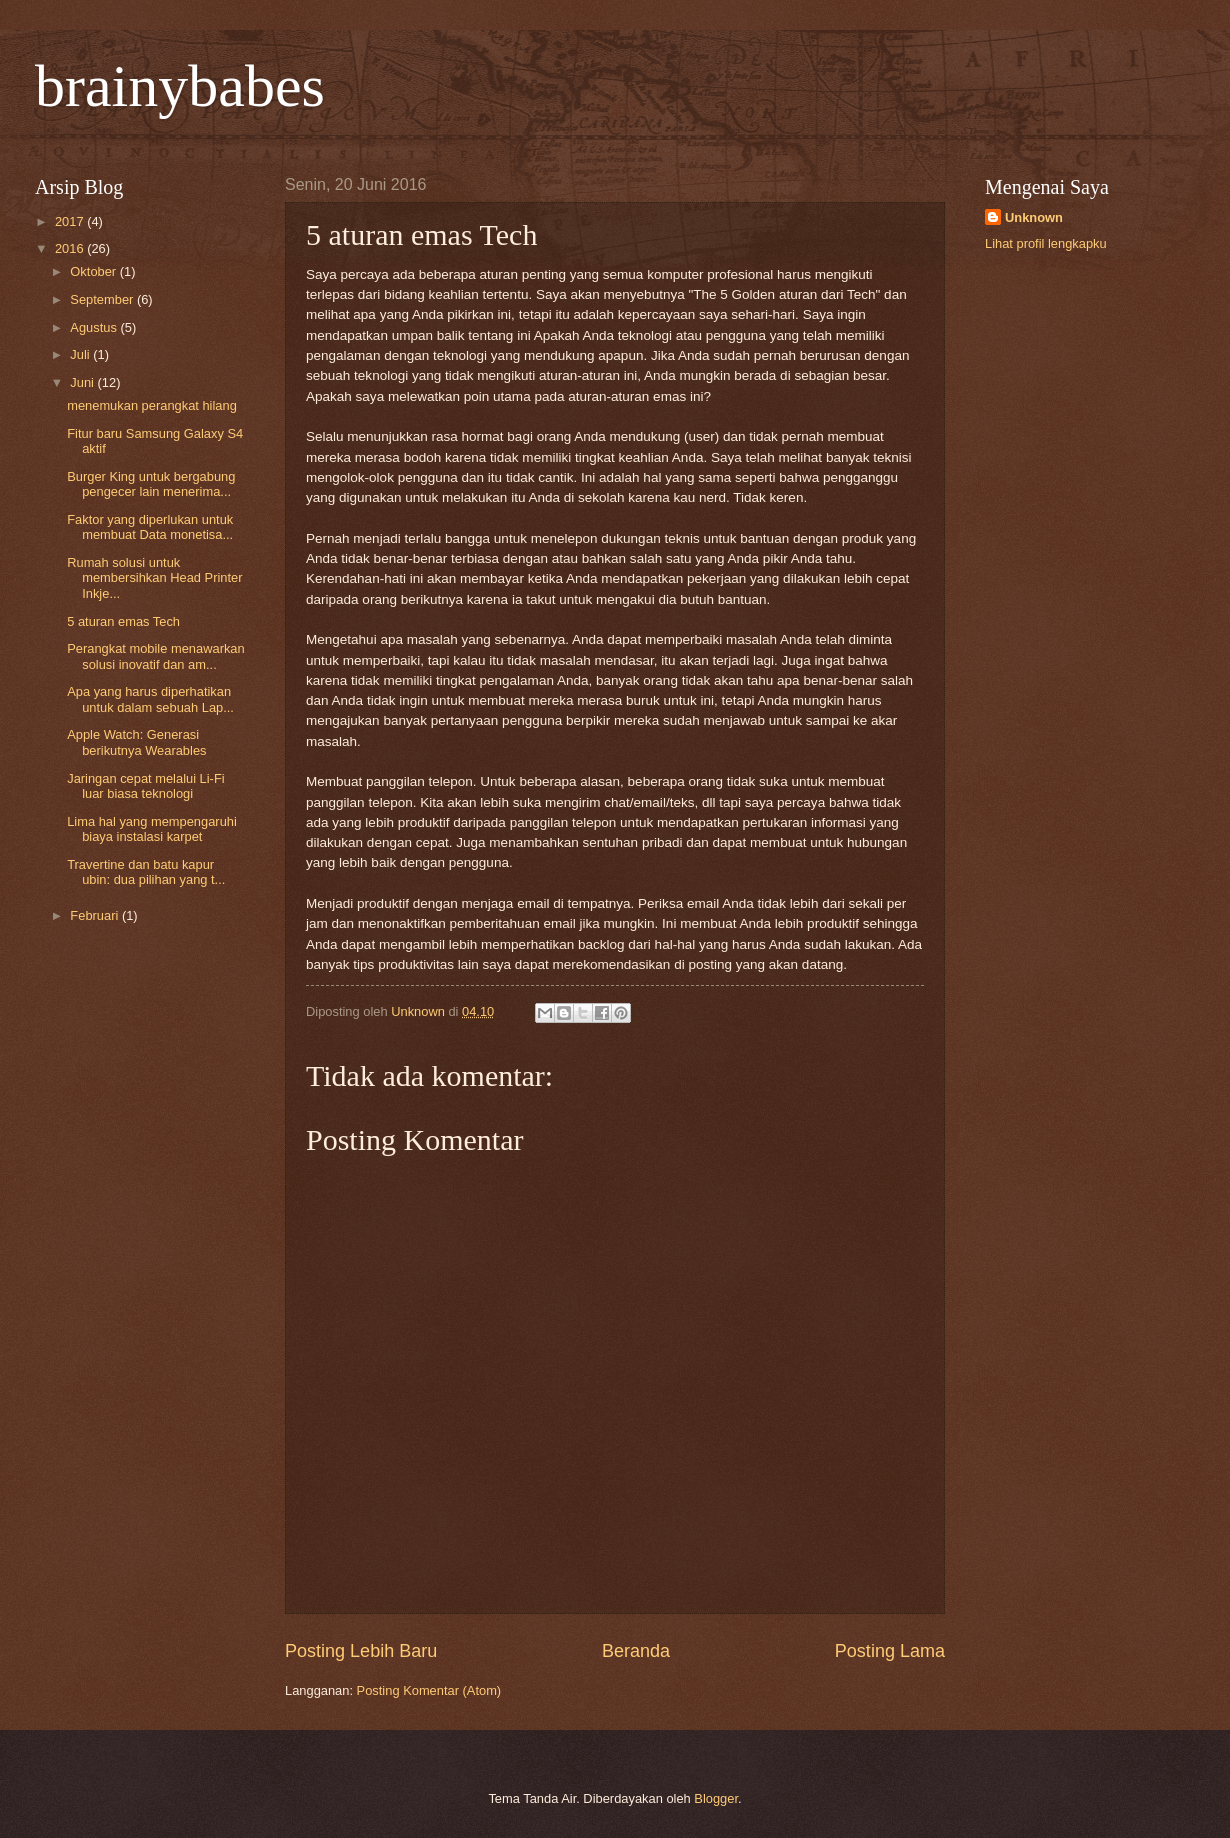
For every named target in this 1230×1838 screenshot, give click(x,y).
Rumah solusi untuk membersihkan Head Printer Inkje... (154, 578)
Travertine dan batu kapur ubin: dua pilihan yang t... (146, 872)
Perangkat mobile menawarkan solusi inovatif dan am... (155, 656)
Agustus (95, 327)
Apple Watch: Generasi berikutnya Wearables (136, 742)
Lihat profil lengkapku (1046, 243)
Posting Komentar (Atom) (429, 1690)
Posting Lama (890, 1651)
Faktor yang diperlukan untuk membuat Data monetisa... (150, 527)
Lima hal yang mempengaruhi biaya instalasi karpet (152, 829)
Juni (83, 382)
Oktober (94, 271)
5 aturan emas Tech (123, 621)
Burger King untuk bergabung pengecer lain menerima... (151, 484)
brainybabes (180, 86)
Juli (81, 354)
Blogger (716, 1798)
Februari (96, 915)
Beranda (636, 1651)
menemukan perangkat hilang (152, 405)
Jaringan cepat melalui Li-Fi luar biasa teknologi (145, 786)
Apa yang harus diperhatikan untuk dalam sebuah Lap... (150, 699)
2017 (71, 221)
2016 (71, 248)
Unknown (1034, 217)
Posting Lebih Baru (361, 1651)
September (103, 299)
